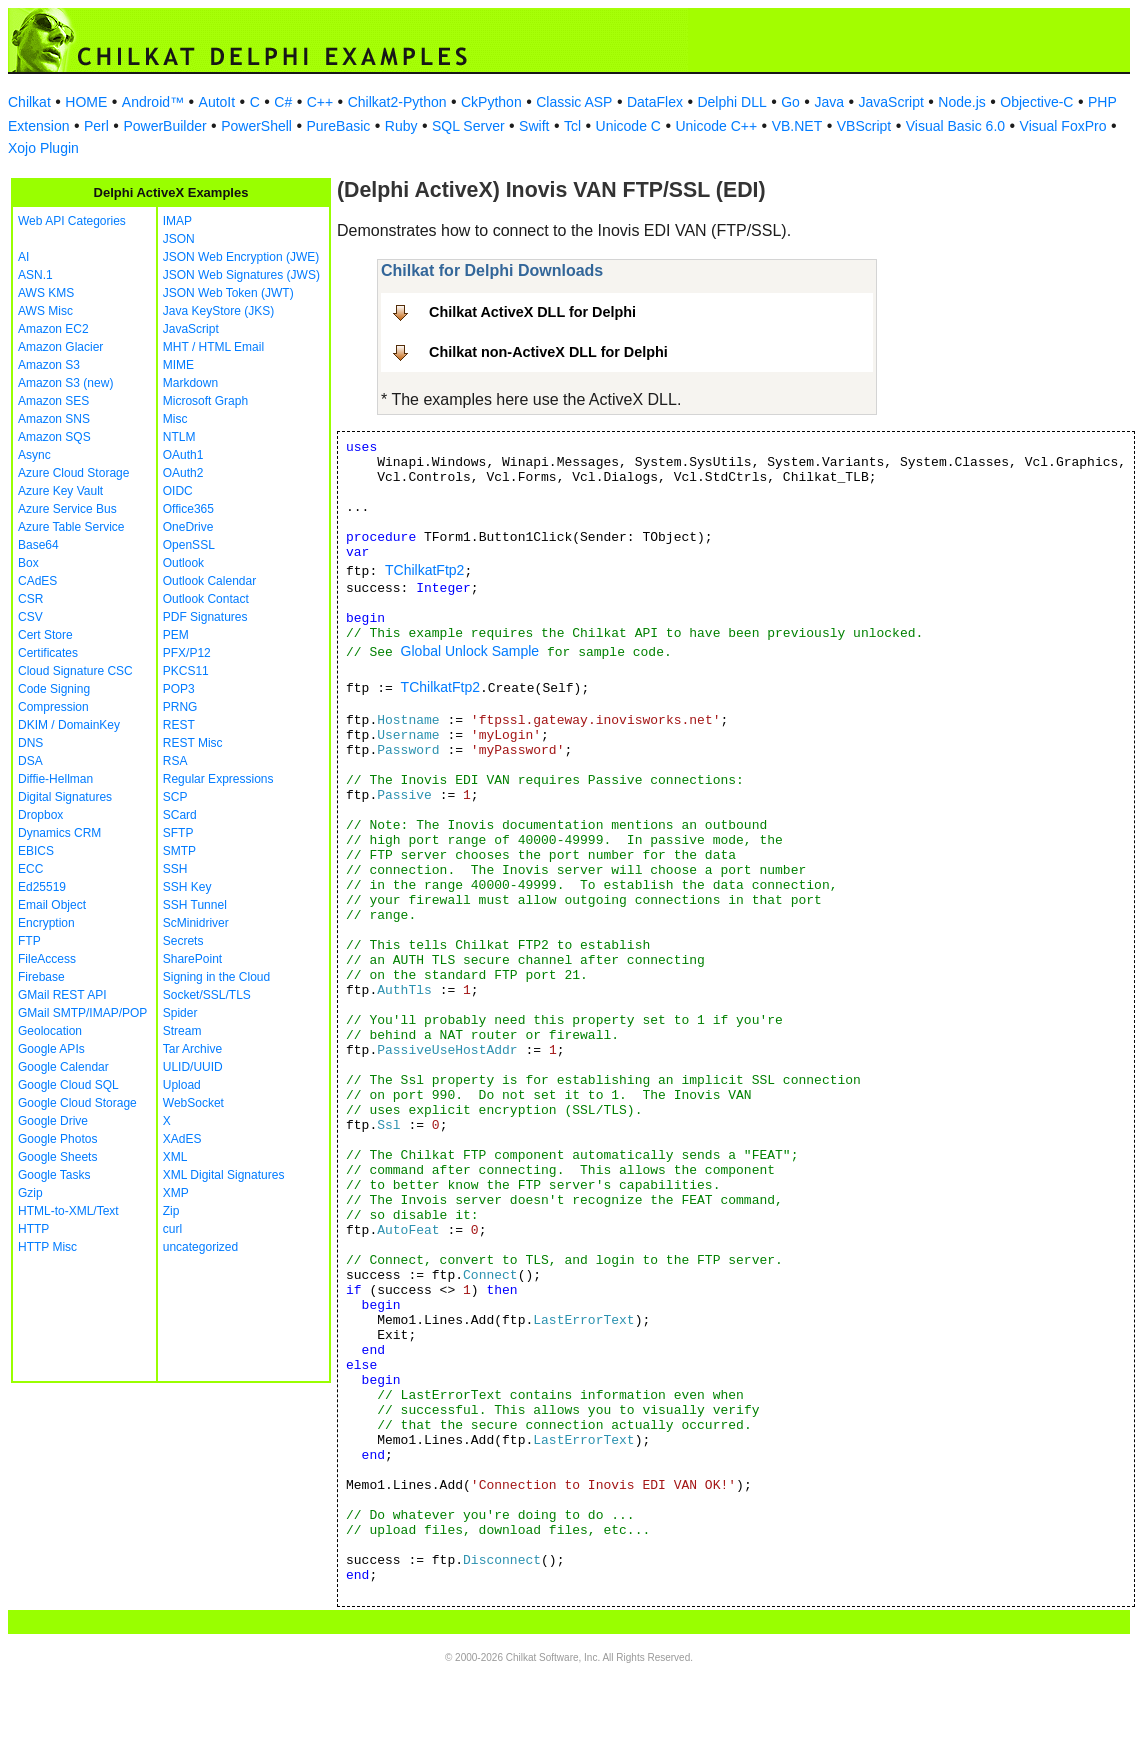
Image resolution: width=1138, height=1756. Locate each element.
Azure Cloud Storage (73, 473)
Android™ (153, 102)
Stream (182, 1031)
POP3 (179, 689)
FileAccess (47, 959)
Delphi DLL (731, 102)
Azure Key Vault (60, 491)
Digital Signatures (65, 797)
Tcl (572, 126)
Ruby (401, 126)
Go (790, 102)
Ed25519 (42, 887)
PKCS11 (186, 671)
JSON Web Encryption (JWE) (241, 257)
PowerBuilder (164, 126)
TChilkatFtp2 (424, 570)
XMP (176, 1193)
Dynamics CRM (59, 833)
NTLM (179, 437)
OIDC (178, 491)
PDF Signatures (205, 617)
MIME (178, 365)
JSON (179, 239)
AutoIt (217, 102)
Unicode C (628, 126)
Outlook (183, 563)
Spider (180, 1013)
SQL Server (468, 126)
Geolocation (50, 1031)
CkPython (491, 102)
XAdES (182, 1139)
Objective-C (1036, 102)
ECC (30, 869)
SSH (175, 869)
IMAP (177, 221)
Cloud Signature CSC (75, 671)
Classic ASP (574, 102)
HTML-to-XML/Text (68, 1211)
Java (829, 102)
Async (34, 455)
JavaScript (891, 102)
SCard (180, 815)
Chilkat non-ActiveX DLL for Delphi (548, 352)
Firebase (41, 977)
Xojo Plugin (43, 148)
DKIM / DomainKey (69, 725)
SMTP (179, 851)
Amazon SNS (54, 419)
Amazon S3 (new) (65, 383)
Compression (53, 707)
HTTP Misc (47, 1247)
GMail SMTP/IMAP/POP (82, 1013)
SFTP (178, 833)
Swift (534, 126)
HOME (86, 102)
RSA (175, 761)
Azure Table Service (71, 527)
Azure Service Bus (67, 509)
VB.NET (797, 126)
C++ (320, 102)
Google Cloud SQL (68, 1085)
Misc (175, 419)
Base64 (38, 545)
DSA (30, 761)
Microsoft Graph (205, 401)
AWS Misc (45, 311)
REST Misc (193, 743)
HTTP (33, 1229)
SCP (175, 797)
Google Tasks (54, 1175)
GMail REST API (62, 995)
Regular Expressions (218, 779)
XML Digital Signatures (224, 1175)
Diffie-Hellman (55, 779)
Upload (182, 1085)
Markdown (190, 383)
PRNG (180, 707)
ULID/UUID (193, 1067)
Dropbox (40, 815)
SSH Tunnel (195, 905)
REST (179, 725)
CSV (30, 617)
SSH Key (187, 887)
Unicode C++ (716, 126)
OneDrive (188, 527)
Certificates (48, 653)
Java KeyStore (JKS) (218, 311)
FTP (29, 941)
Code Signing (54, 689)
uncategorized (200, 1247)
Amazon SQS (54, 437)
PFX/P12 (187, 653)
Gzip (30, 1193)
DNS (30, 743)
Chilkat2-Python (397, 102)
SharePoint (192, 959)
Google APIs (51, 1049)
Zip (171, 1211)
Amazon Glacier (60, 347)
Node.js (961, 102)
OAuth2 (183, 473)
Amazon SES (53, 401)
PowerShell (256, 126)
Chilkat (29, 102)
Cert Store (45, 635)
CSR (30, 599)
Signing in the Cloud (216, 977)
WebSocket (193, 1103)
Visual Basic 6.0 (955, 126)
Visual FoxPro (1063, 126)
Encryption (46, 923)
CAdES (37, 581)
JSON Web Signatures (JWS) (241, 275)
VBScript (864, 126)
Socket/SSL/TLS (207, 995)
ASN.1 (35, 275)
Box (28, 563)
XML (175, 1157)
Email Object (52, 905)
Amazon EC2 (53, 329)
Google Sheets (57, 1157)
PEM (176, 635)
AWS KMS (46, 293)
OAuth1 (183, 455)
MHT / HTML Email (213, 347)
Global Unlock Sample (470, 651)
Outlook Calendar (209, 581)
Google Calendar (63, 1067)
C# (283, 102)
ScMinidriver (196, 923)
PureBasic (338, 126)
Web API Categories (72, 221)
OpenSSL (189, 545)
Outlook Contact (206, 599)
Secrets (183, 941)
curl (172, 1229)
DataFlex (655, 102)
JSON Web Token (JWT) (228, 293)
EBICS (36, 851)
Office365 (188, 509)
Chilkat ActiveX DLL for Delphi (532, 312)
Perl (96, 126)
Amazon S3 (49, 365)
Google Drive (53, 1121)
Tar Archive (192, 1049)
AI (23, 257)
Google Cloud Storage (77, 1103)
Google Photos (57, 1139)
